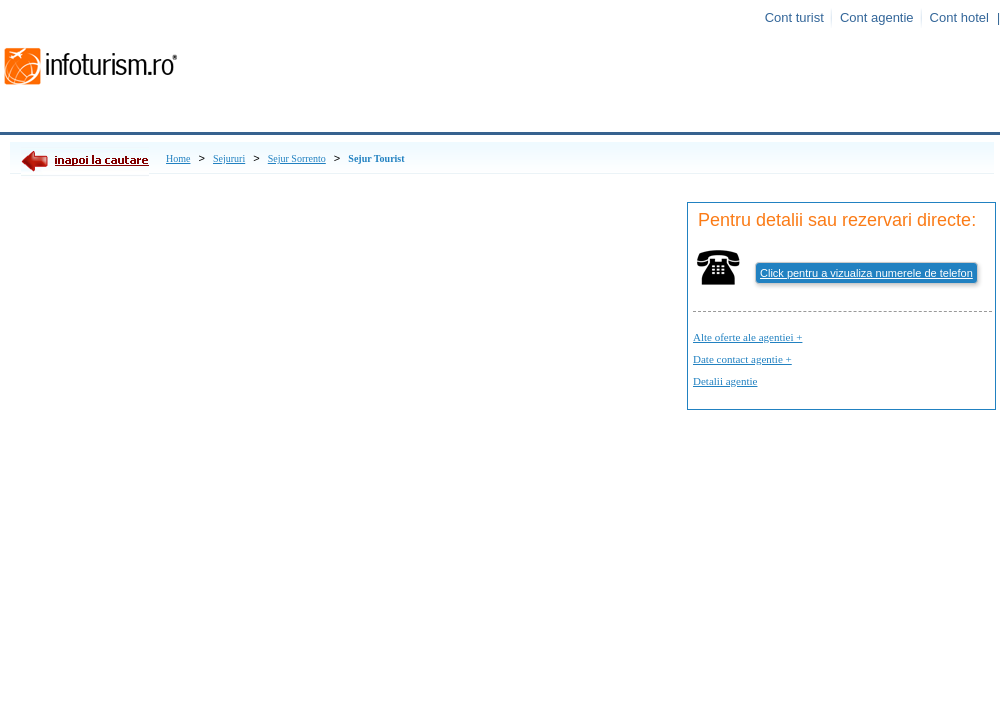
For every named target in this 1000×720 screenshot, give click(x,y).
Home (178, 158)
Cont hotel (959, 17)
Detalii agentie (725, 381)
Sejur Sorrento (297, 158)
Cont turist (794, 17)
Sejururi (229, 158)
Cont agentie (877, 17)
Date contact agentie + (742, 359)
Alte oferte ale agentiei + (747, 337)
